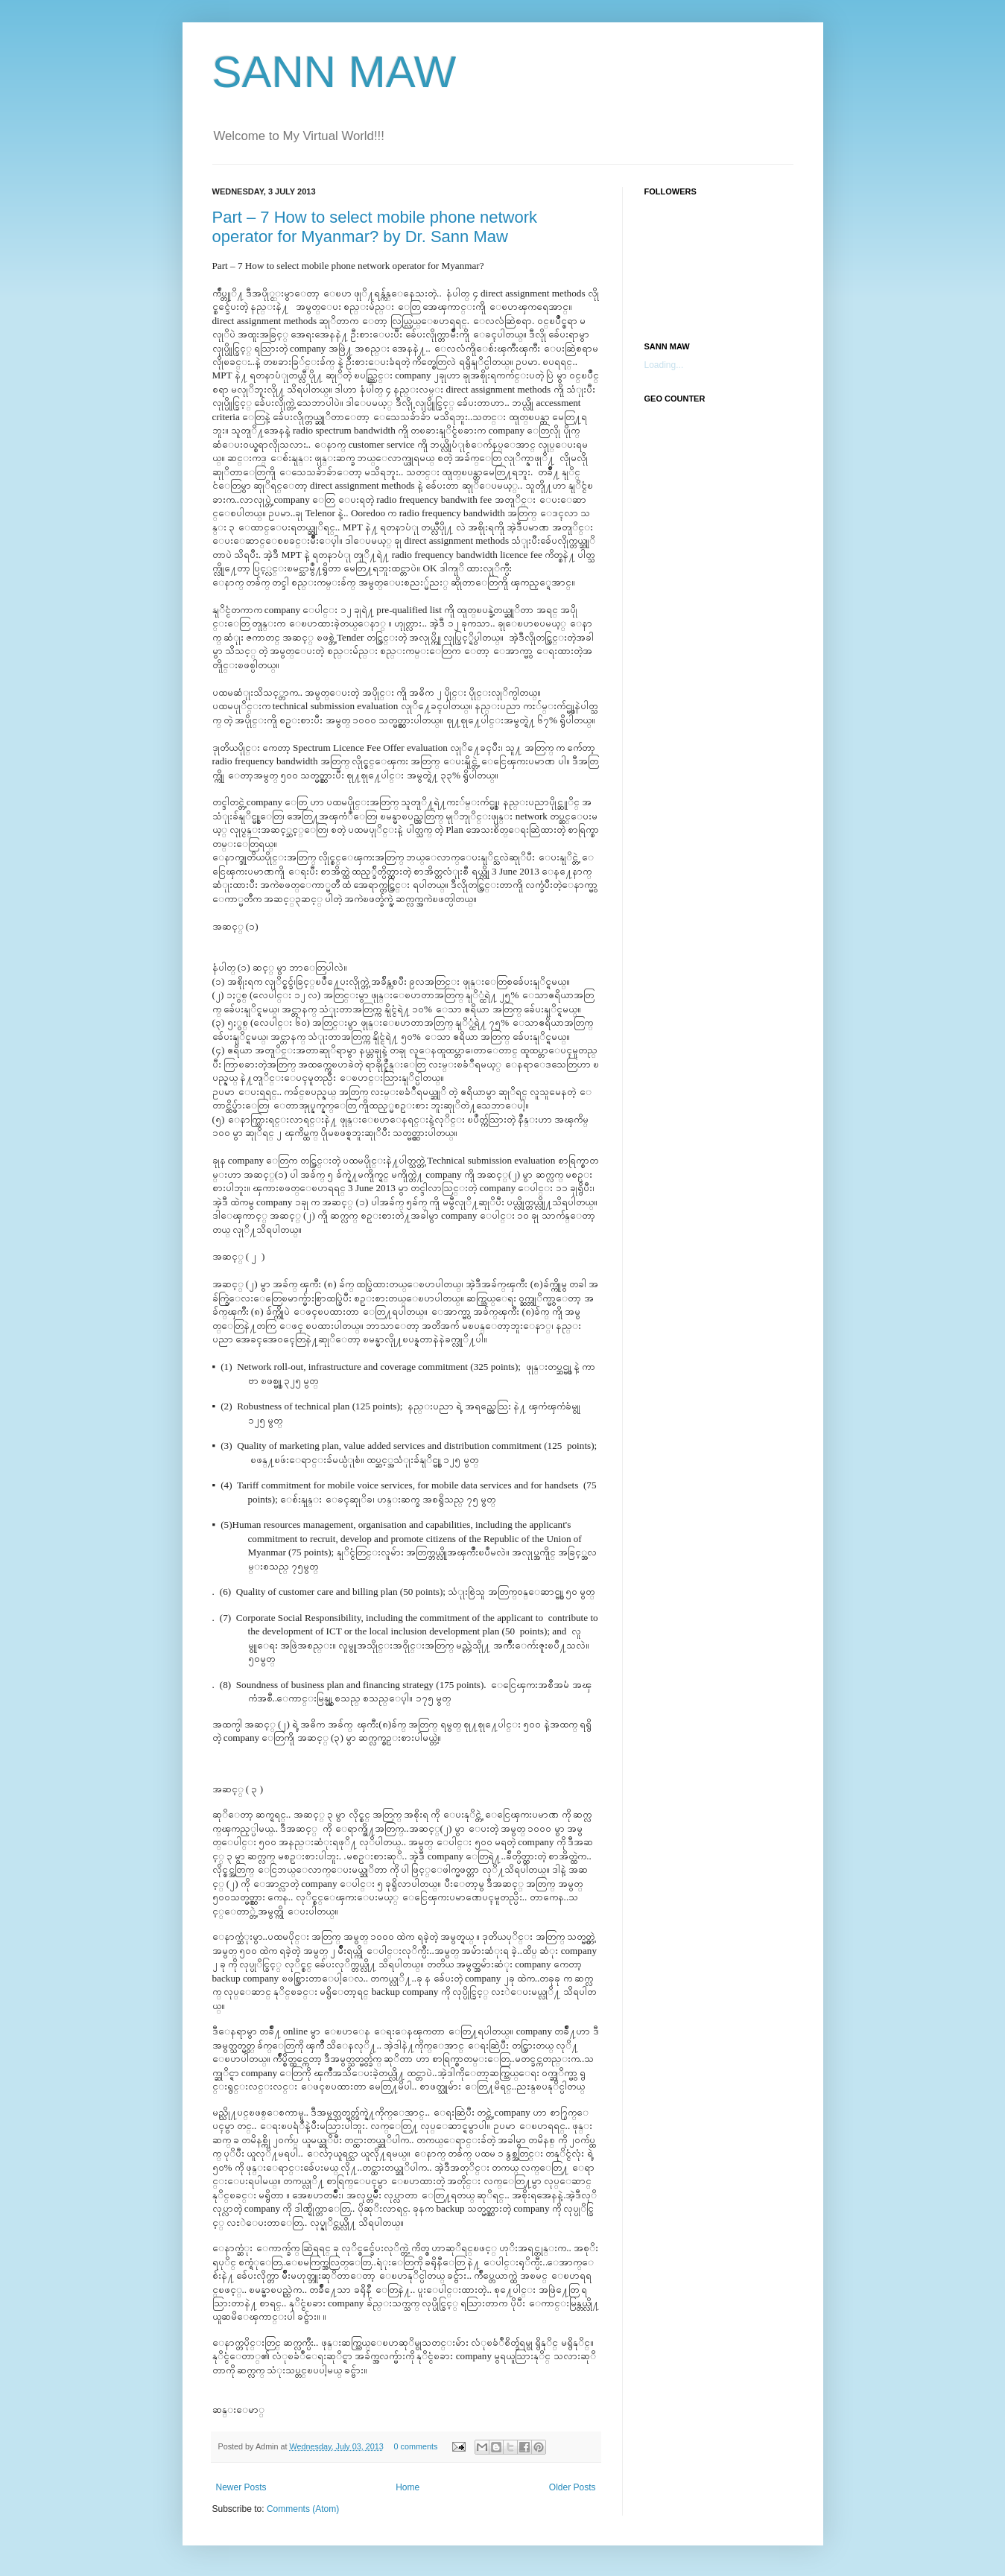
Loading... (664, 365)
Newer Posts (241, 2487)
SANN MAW (334, 72)
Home (407, 2487)
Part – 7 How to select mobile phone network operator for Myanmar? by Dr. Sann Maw (375, 227)
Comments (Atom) (303, 2509)
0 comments (416, 2446)
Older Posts (572, 2487)
